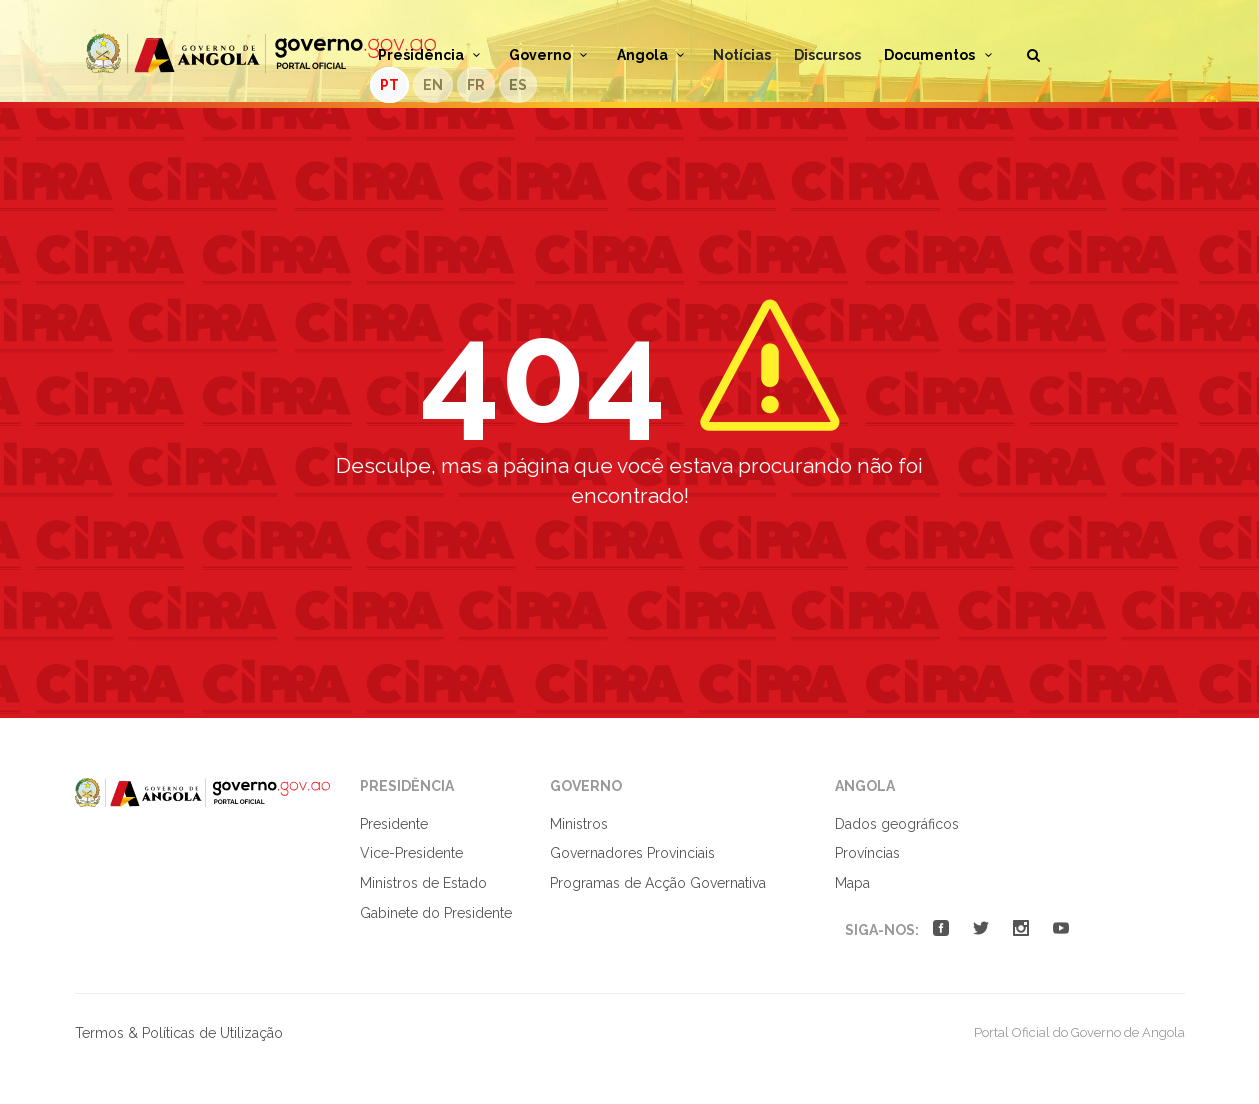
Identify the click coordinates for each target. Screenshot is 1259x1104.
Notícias (742, 55)
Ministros (579, 824)
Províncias (867, 853)
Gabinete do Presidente (436, 913)
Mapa (852, 883)
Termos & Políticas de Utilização (179, 1033)
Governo (551, 55)
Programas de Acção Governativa (658, 883)
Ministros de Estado (423, 883)
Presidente (394, 824)
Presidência (432, 55)
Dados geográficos (897, 824)
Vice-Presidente (411, 853)
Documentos (941, 55)
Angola (654, 55)
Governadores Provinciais (632, 853)
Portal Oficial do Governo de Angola (261, 53)
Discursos (827, 55)
